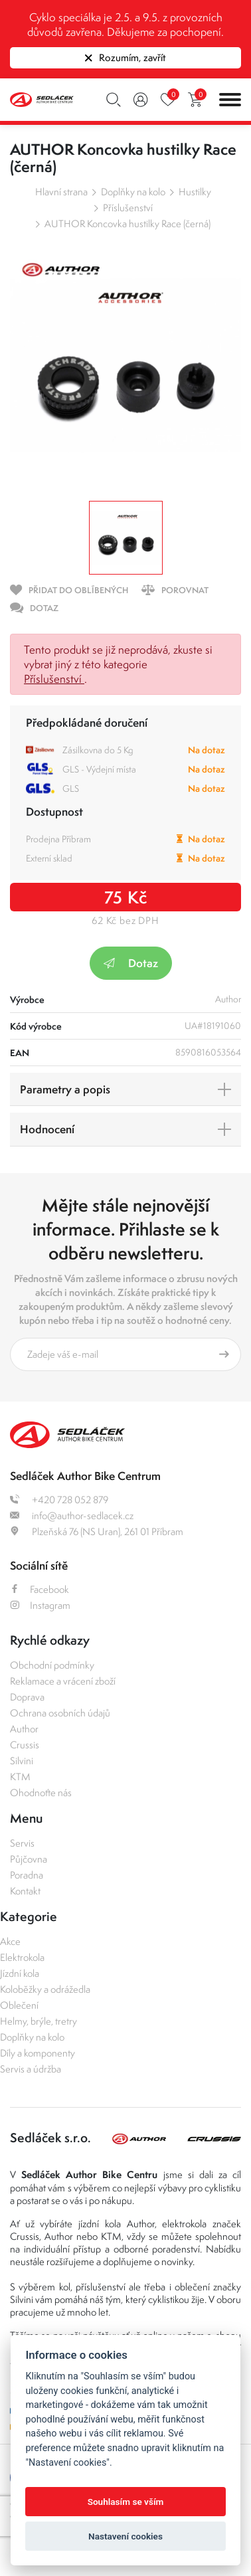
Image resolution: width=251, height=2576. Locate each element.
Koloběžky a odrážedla (45, 1989)
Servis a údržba (30, 2069)
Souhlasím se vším (126, 2501)
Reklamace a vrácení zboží (63, 1681)
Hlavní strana (61, 191)
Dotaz (131, 962)
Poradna (26, 1875)
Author (24, 1728)
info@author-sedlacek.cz (71, 1515)
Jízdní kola (19, 1973)
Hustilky (195, 191)
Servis (22, 1843)
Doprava (27, 1697)
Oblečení (19, 2005)
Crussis (24, 1744)
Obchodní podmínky (52, 1665)
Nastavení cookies (125, 2536)
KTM (20, 1776)
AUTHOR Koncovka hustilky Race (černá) (127, 223)
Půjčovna (28, 1859)
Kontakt (25, 1891)
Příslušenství (128, 207)
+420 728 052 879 (59, 1499)
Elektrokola (22, 1957)
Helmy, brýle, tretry (38, 2021)
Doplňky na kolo (133, 191)
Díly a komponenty (37, 2053)
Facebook (39, 1589)
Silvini (21, 1760)
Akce (10, 1941)
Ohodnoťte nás (41, 1792)
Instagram (40, 1605)
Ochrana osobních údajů (60, 1712)
